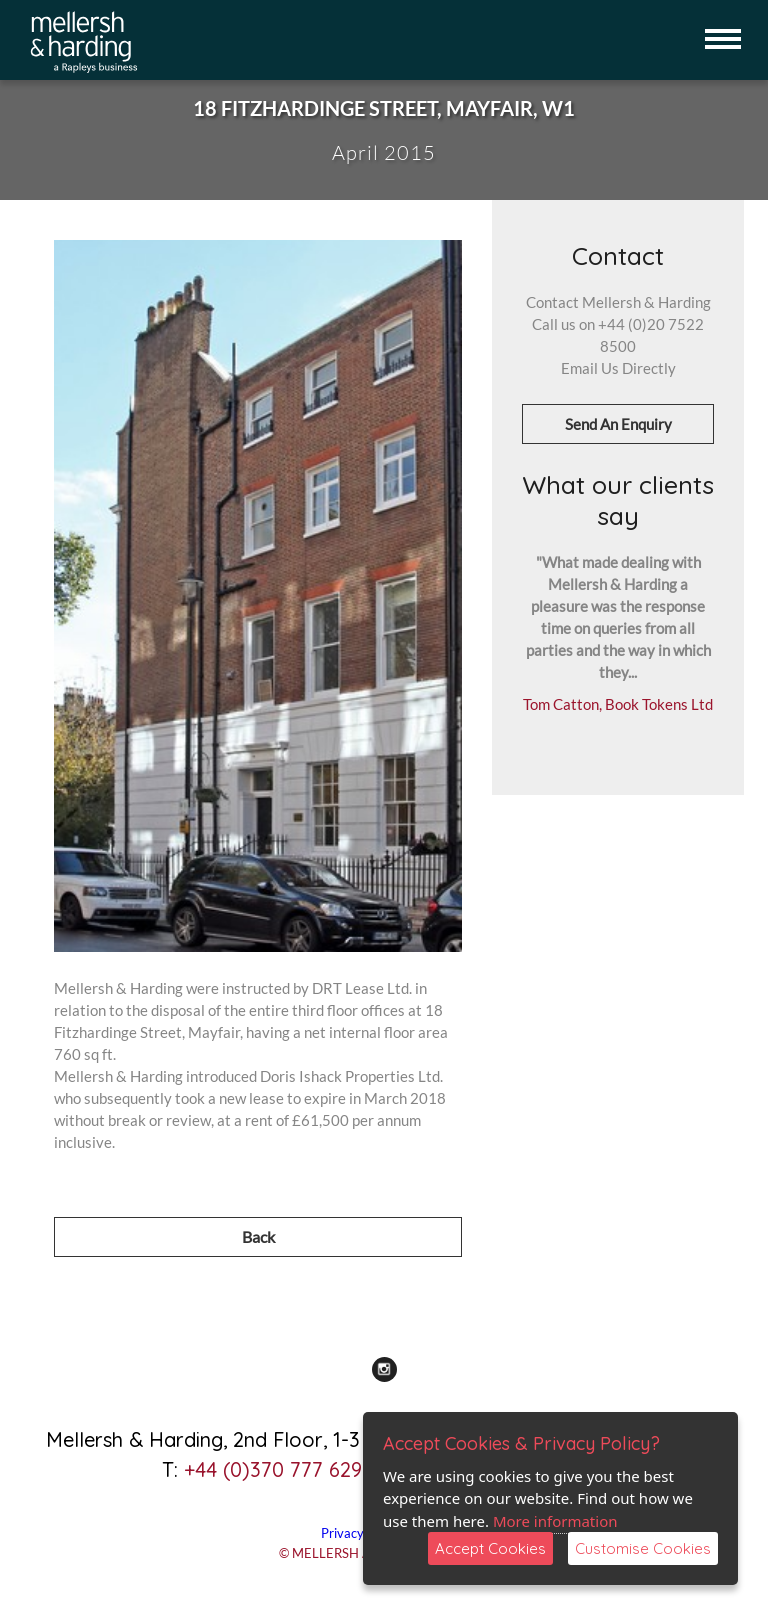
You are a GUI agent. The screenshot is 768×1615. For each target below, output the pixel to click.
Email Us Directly (618, 368)
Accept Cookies (490, 1548)
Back (258, 1236)
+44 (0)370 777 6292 (278, 1469)
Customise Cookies (643, 1548)
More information (555, 1521)
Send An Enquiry (618, 424)
